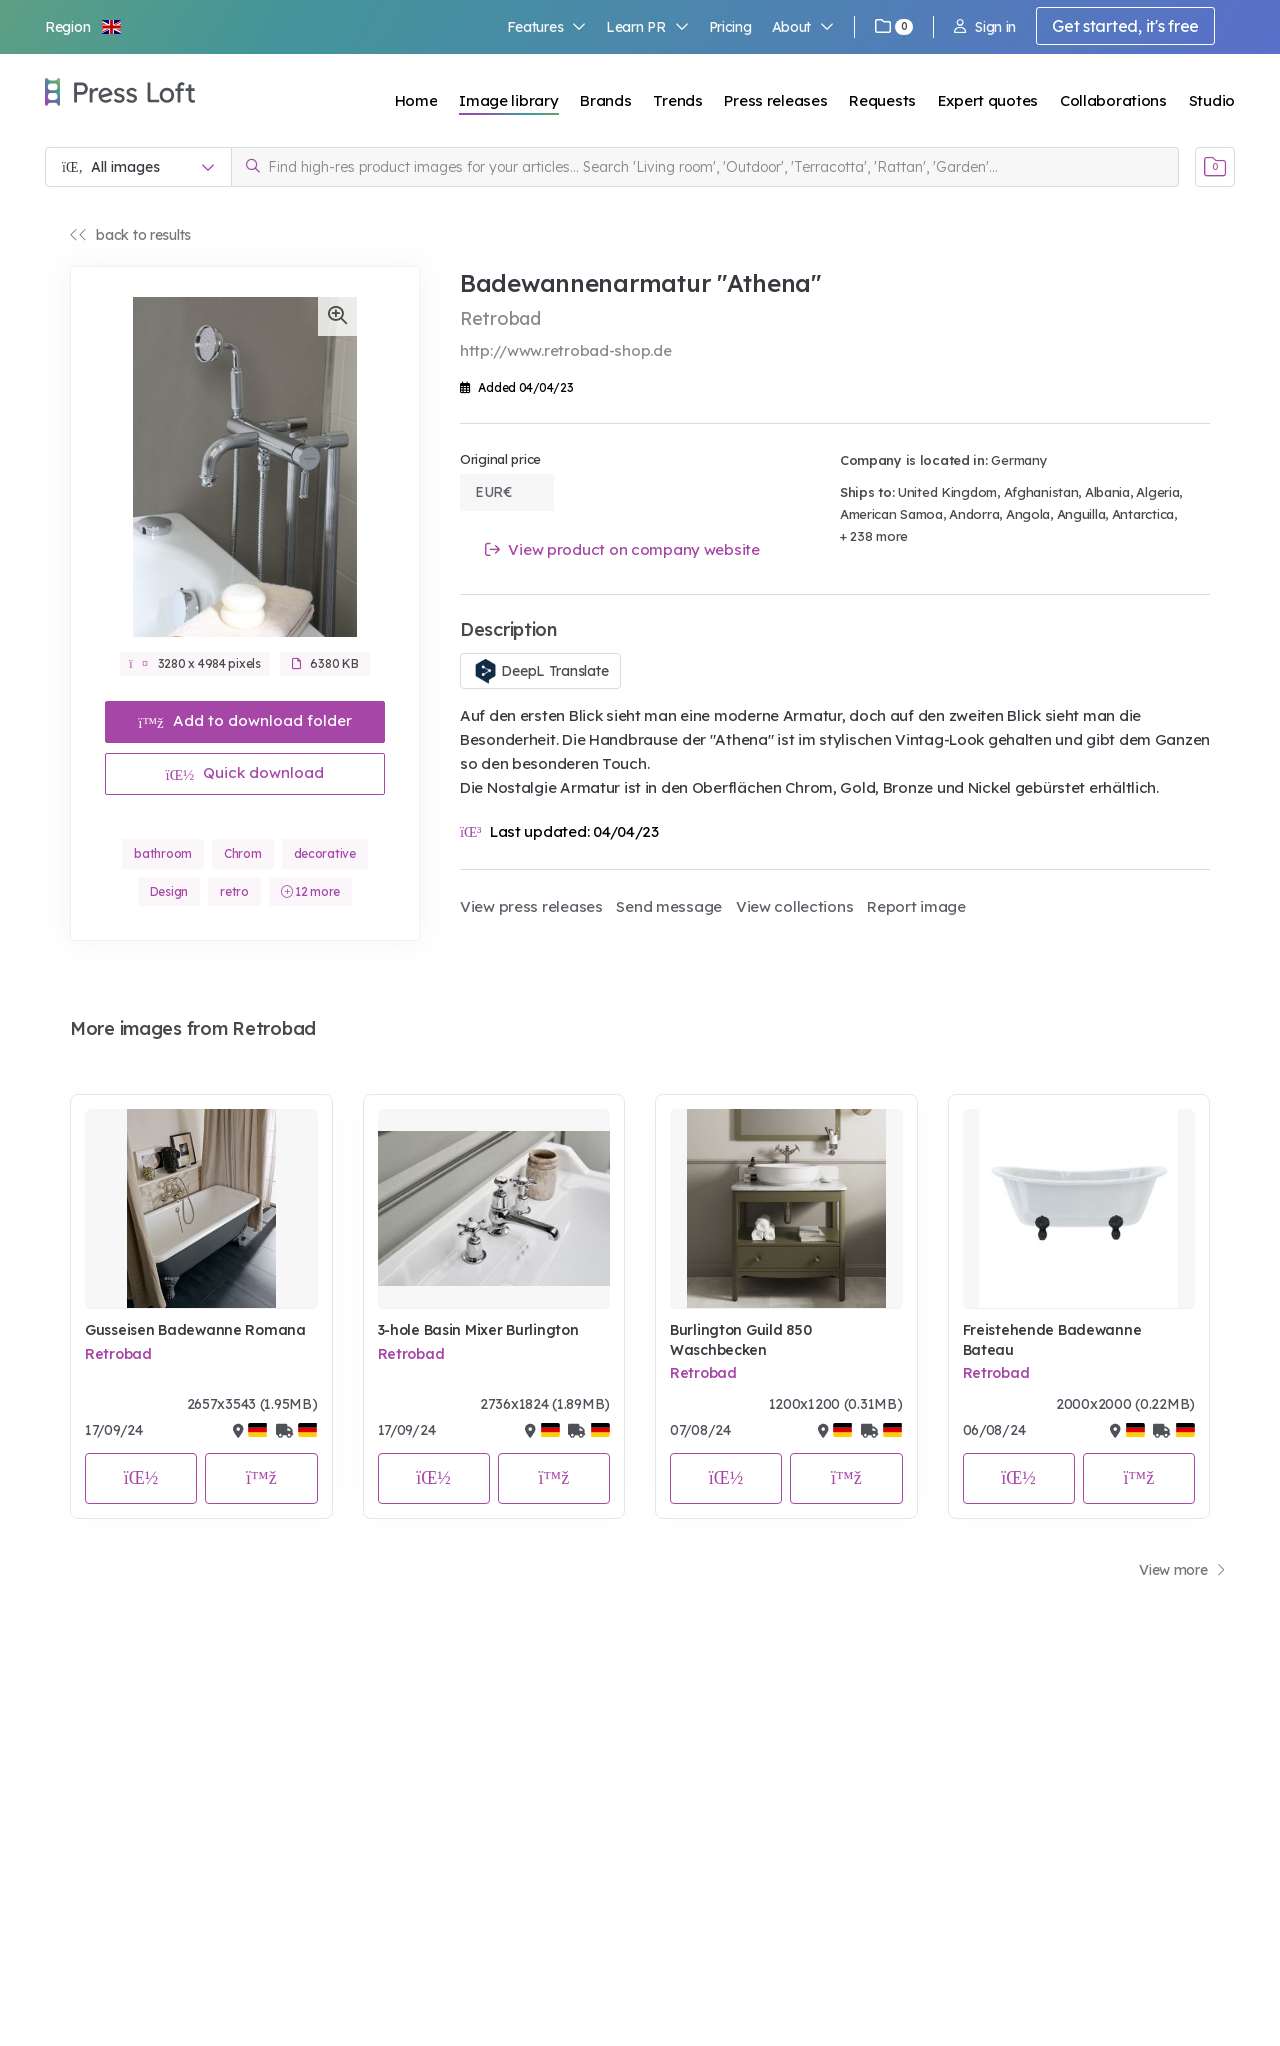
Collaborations (1113, 100)
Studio (1212, 100)
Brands (605, 100)
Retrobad (118, 1354)
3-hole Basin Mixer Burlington (478, 1330)
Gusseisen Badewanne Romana (195, 1330)
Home (416, 100)
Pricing (730, 27)
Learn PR (647, 27)
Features (547, 27)
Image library (508, 100)
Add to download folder (245, 720)
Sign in (985, 27)
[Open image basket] (1215, 167)
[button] (84, 27)
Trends (677, 100)
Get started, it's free (1125, 26)
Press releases (775, 100)
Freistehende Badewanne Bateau (1052, 1340)
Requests (882, 100)
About (803, 27)
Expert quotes (988, 100)
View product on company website (622, 549)
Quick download (245, 772)
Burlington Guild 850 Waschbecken (740, 1340)
